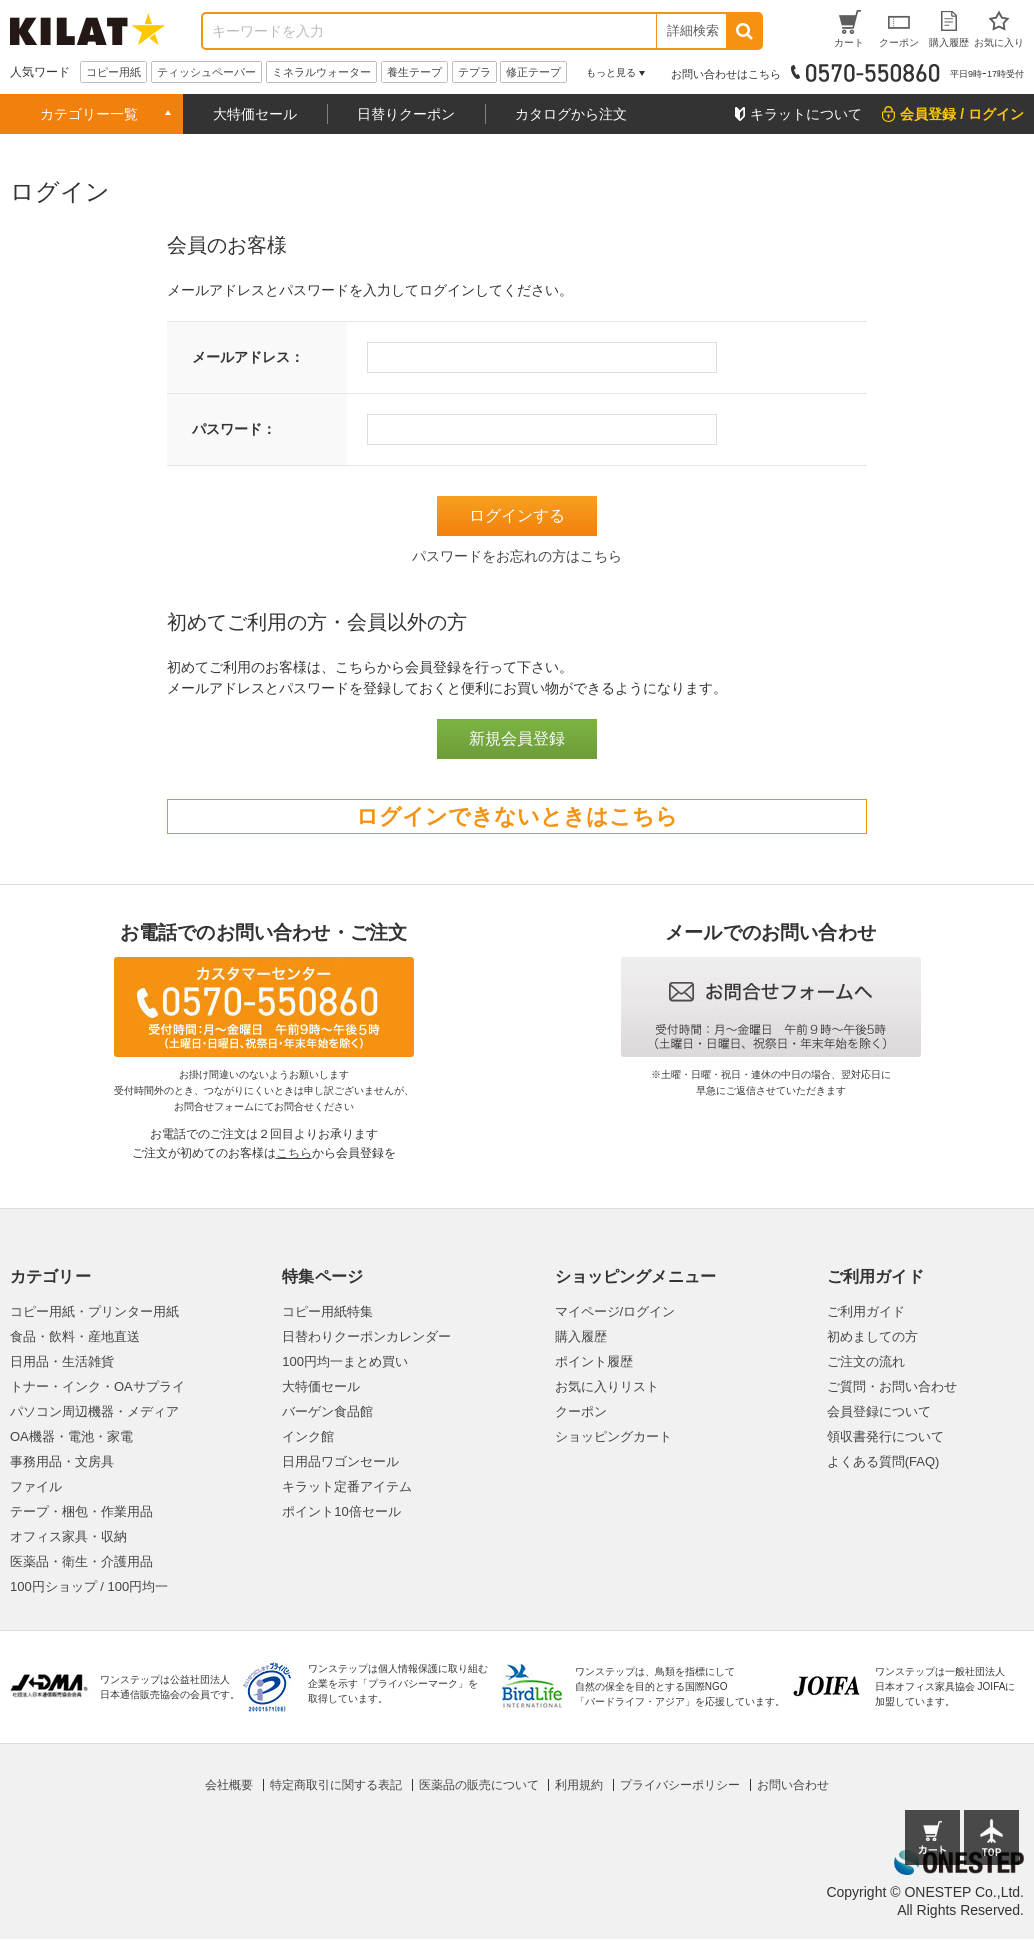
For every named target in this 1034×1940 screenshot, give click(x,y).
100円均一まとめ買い (345, 1361)
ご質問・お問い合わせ (892, 1386)
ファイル (36, 1486)
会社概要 (229, 1785)
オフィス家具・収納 (68, 1536)
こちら (294, 1153)
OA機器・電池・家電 (71, 1436)
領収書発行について (885, 1436)
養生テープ (414, 72)
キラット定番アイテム (347, 1486)
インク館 (308, 1436)
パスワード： (234, 429)
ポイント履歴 (594, 1361)
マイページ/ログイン (615, 1311)
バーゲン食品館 (327, 1411)
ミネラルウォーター (321, 72)
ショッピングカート (613, 1436)
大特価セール (255, 114)
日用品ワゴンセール (340, 1461)
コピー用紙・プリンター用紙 (94, 1311)
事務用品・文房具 (62, 1461)
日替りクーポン (406, 114)
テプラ (474, 72)
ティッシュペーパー (206, 72)
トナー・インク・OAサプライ (97, 1386)
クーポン (581, 1411)
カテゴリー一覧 (89, 114)
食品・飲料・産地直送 (75, 1336)
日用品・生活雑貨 (62, 1361)
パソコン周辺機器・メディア (94, 1411)
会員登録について (879, 1411)
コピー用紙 (113, 72)
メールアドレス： (248, 357)
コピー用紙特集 (327, 1311)
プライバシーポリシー (680, 1785)
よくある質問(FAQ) (883, 1461)
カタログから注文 (571, 114)
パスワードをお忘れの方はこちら (517, 556)
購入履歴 (581, 1336)
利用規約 (579, 1785)
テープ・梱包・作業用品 (81, 1511)
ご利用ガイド (866, 1311)
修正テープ (533, 72)
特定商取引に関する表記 (336, 1785)
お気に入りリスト (607, 1386)
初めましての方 (872, 1336)
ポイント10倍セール (341, 1511)
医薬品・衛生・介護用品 (81, 1561)
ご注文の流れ (866, 1361)
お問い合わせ (793, 1785)
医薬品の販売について (479, 1785)
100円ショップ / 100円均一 (89, 1586)
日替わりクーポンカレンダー (366, 1336)
